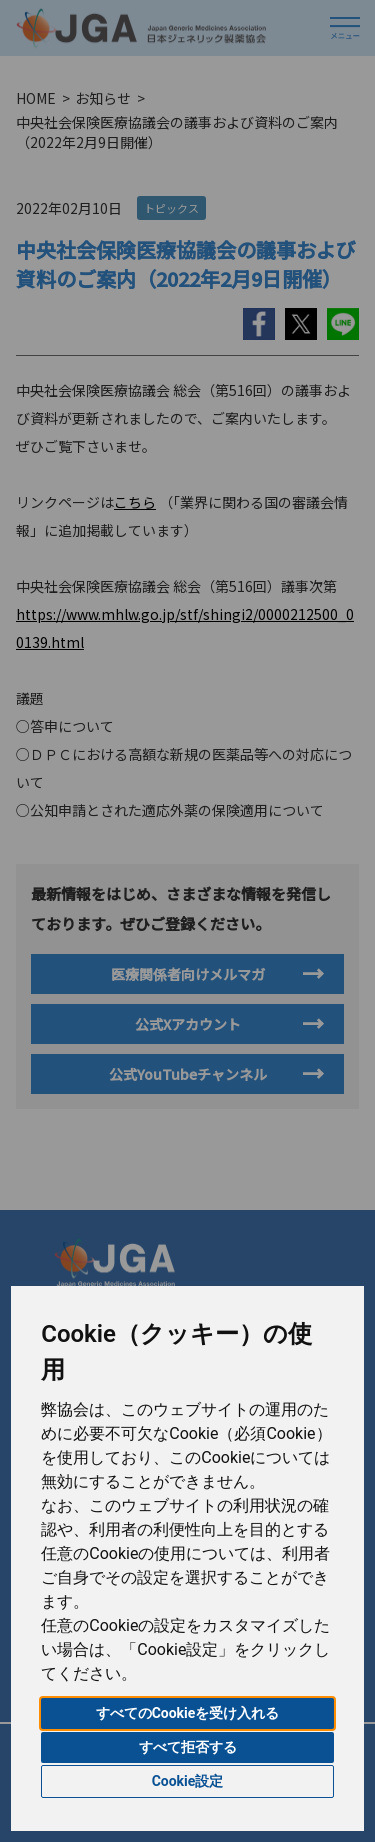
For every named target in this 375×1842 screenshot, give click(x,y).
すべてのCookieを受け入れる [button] (188, 1713)
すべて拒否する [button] (188, 1747)
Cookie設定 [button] (188, 1781)
